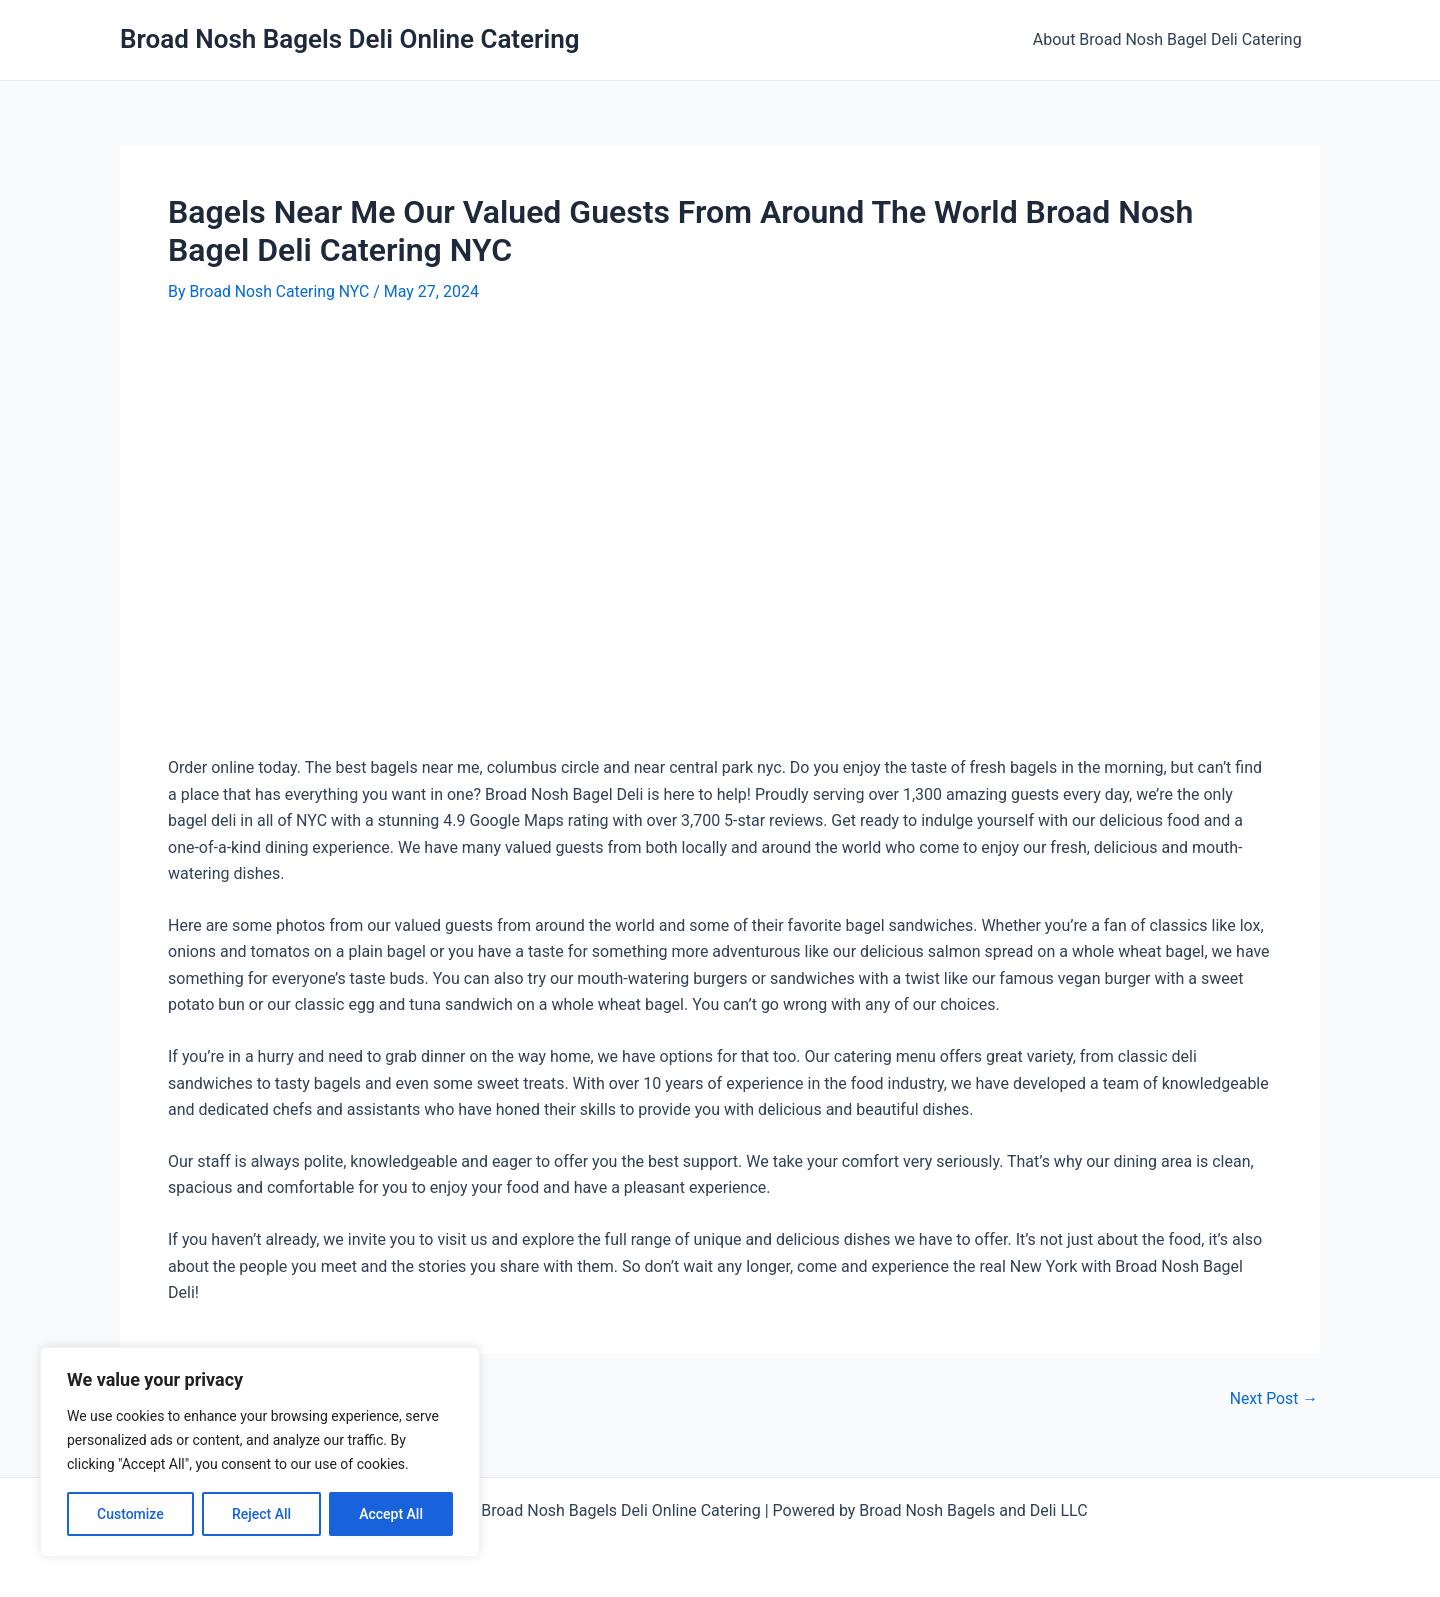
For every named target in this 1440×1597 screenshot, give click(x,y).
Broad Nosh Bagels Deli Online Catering (350, 39)
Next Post (1273, 1399)
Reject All (261, 1514)
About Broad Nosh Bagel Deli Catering (1169, 39)
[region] (260, 1452)
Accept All (391, 1514)
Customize (130, 1514)
